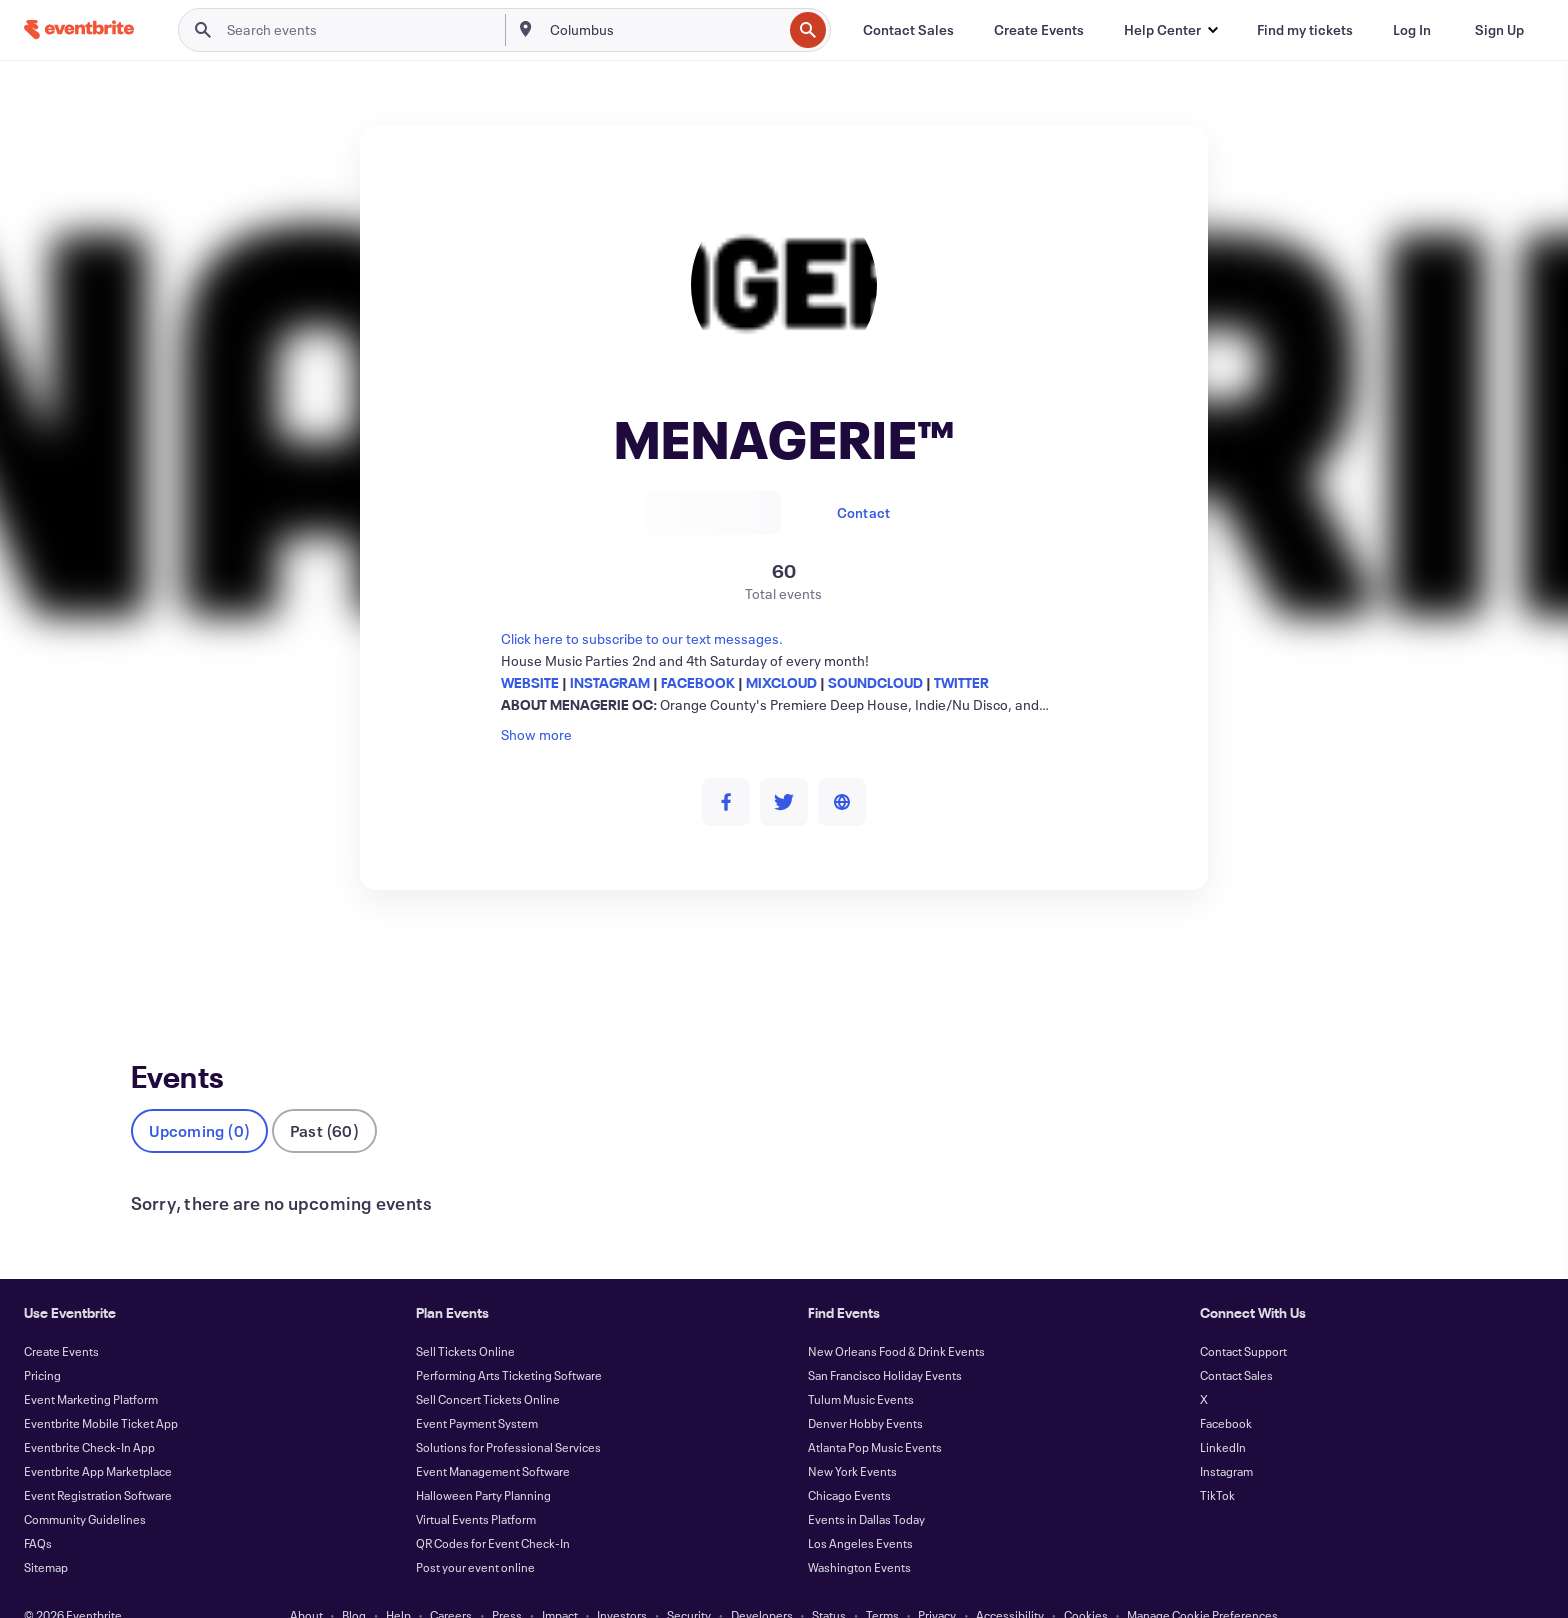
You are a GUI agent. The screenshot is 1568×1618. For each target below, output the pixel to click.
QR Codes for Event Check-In (493, 1510)
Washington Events (859, 1534)
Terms (882, 1582)
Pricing (42, 1342)
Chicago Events (849, 1462)
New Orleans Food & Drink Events (896, 1318)
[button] (1170, 30)
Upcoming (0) (199, 1097)
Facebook (1226, 1390)
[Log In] (1412, 30)
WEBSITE (530, 682)
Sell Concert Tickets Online (488, 1366)
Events (152, 963)
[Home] (79, 29)
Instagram (1226, 1438)
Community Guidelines (85, 1486)
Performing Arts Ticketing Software (509, 1342)
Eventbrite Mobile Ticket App (101, 1390)
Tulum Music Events (861, 1366)
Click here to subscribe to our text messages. (642, 638)
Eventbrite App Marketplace (98, 1438)
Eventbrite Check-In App (89, 1414)
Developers (762, 1582)
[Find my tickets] (1305, 30)
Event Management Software (493, 1438)
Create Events (61, 1318)
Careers (451, 1582)
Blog (354, 1582)
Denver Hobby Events (865, 1390)
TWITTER (961, 682)
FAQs (38, 1510)
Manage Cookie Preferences (1202, 1582)
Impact (560, 1582)
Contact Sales (1236, 1342)
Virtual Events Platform (476, 1486)
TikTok (1217, 1462)
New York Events (852, 1438)
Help (398, 1582)
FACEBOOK (698, 682)
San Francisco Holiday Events (885, 1342)
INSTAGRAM (610, 682)
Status (829, 1582)
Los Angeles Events (860, 1510)
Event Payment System (477, 1390)
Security (689, 1582)
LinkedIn (1223, 1414)
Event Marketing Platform (91, 1366)
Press (507, 1582)
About (306, 1582)
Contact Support (1243, 1318)
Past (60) (324, 1097)
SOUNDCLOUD (875, 682)
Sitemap (46, 1534)
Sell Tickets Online (465, 1318)
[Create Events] (1039, 30)
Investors (622, 1582)
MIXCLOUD (781, 682)
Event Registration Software (98, 1462)
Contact (863, 512)
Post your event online (475, 1534)
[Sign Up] (1499, 30)
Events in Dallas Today (866, 1486)
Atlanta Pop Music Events (875, 1414)
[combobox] (664, 30)
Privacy (937, 1582)
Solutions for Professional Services (508, 1414)
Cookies (1086, 1582)
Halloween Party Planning (483, 1462)
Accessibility (1010, 1582)
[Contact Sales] (908, 30)
